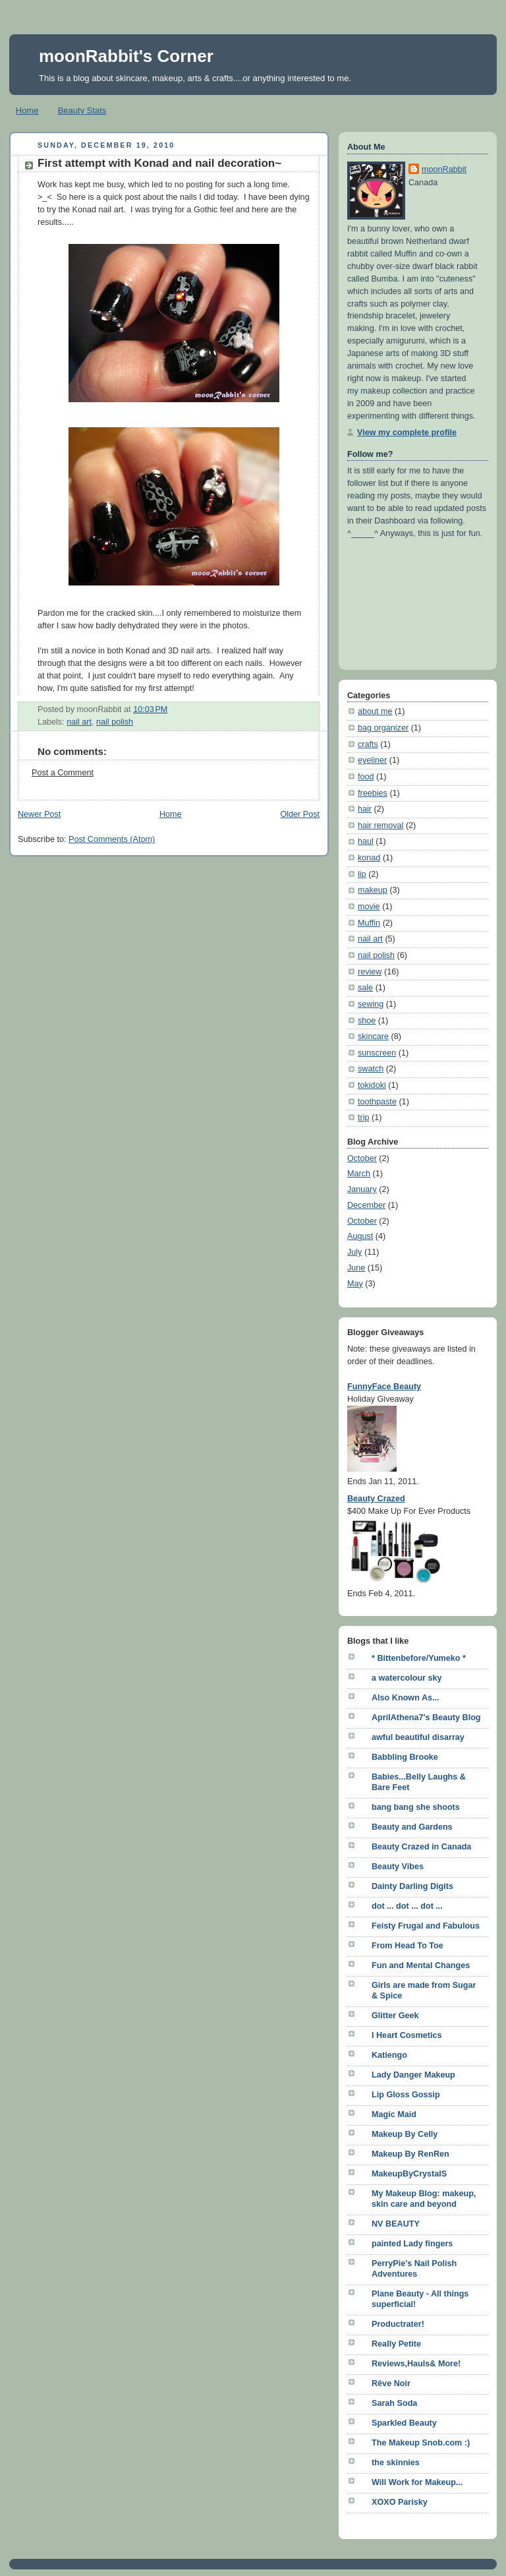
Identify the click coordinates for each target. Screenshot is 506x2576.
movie (369, 906)
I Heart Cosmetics (407, 2035)
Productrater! (398, 2324)
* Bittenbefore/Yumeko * (419, 1658)
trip (364, 1117)
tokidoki (372, 1085)
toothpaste (377, 1101)
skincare (373, 1036)
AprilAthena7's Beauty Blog (426, 1717)
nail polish (114, 722)
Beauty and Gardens (412, 1827)
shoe (367, 1020)
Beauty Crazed (376, 1498)
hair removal (380, 825)
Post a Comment (63, 772)
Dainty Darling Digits (412, 1886)
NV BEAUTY (396, 2224)
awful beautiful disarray (418, 1737)
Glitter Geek (395, 2015)
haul (366, 841)
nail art (79, 722)
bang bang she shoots (416, 1807)
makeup (372, 890)
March (358, 1173)
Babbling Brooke (405, 1757)
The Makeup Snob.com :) (421, 2442)
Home (27, 110)
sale (365, 987)
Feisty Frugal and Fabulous (426, 1926)
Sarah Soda (394, 2403)
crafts (368, 744)
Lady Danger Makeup (413, 2075)
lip (362, 874)
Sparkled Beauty (404, 2423)
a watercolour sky (407, 1678)
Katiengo (389, 2055)
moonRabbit (444, 169)
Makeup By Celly (404, 2134)
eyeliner (372, 760)
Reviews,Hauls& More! (416, 2363)
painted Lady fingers (412, 2243)
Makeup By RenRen (410, 2154)
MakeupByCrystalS (409, 2173)
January (362, 1189)
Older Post (300, 814)
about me (375, 711)
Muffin (369, 923)
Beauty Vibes (398, 1866)
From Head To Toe (407, 1945)
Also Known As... (405, 1697)
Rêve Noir (391, 2383)
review (369, 971)
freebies (372, 793)
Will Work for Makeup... (417, 2482)
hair (365, 809)
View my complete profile (407, 432)
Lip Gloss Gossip (406, 2094)
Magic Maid (394, 2114)
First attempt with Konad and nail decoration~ (159, 163)
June (356, 1268)
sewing (370, 1004)
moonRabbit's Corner (126, 56)
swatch (370, 1068)
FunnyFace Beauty (384, 1386)
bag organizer (383, 728)
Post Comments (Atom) (112, 839)
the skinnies (396, 2462)
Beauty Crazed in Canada (421, 1846)
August (360, 1236)
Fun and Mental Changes (421, 1965)
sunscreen (377, 1053)
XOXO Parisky (400, 2502)
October (362, 1158)
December (366, 1205)
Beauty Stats (82, 110)
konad (369, 857)
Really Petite (396, 2344)
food (366, 776)
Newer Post (39, 814)
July (354, 1252)
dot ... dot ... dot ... (407, 1906)
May (355, 1283)
